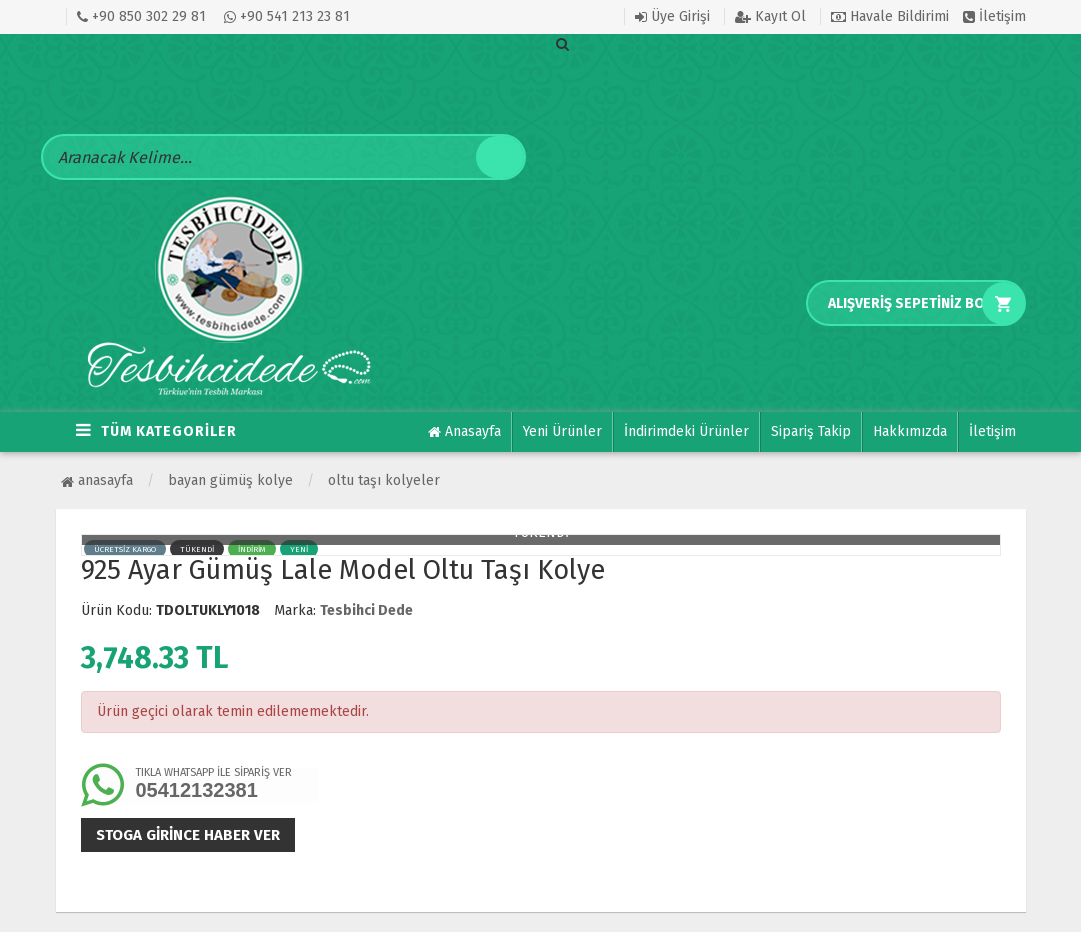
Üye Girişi (672, 16)
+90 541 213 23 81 (287, 16)
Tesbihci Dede (366, 610)
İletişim (994, 16)
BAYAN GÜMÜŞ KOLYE (230, 480)
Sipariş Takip (811, 431)
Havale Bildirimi (890, 16)
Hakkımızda (910, 431)
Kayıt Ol (770, 16)
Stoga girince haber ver (188, 835)
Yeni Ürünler (562, 431)
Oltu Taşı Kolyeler (384, 480)
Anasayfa (464, 432)
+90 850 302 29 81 (141, 16)
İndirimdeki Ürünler (686, 431)
